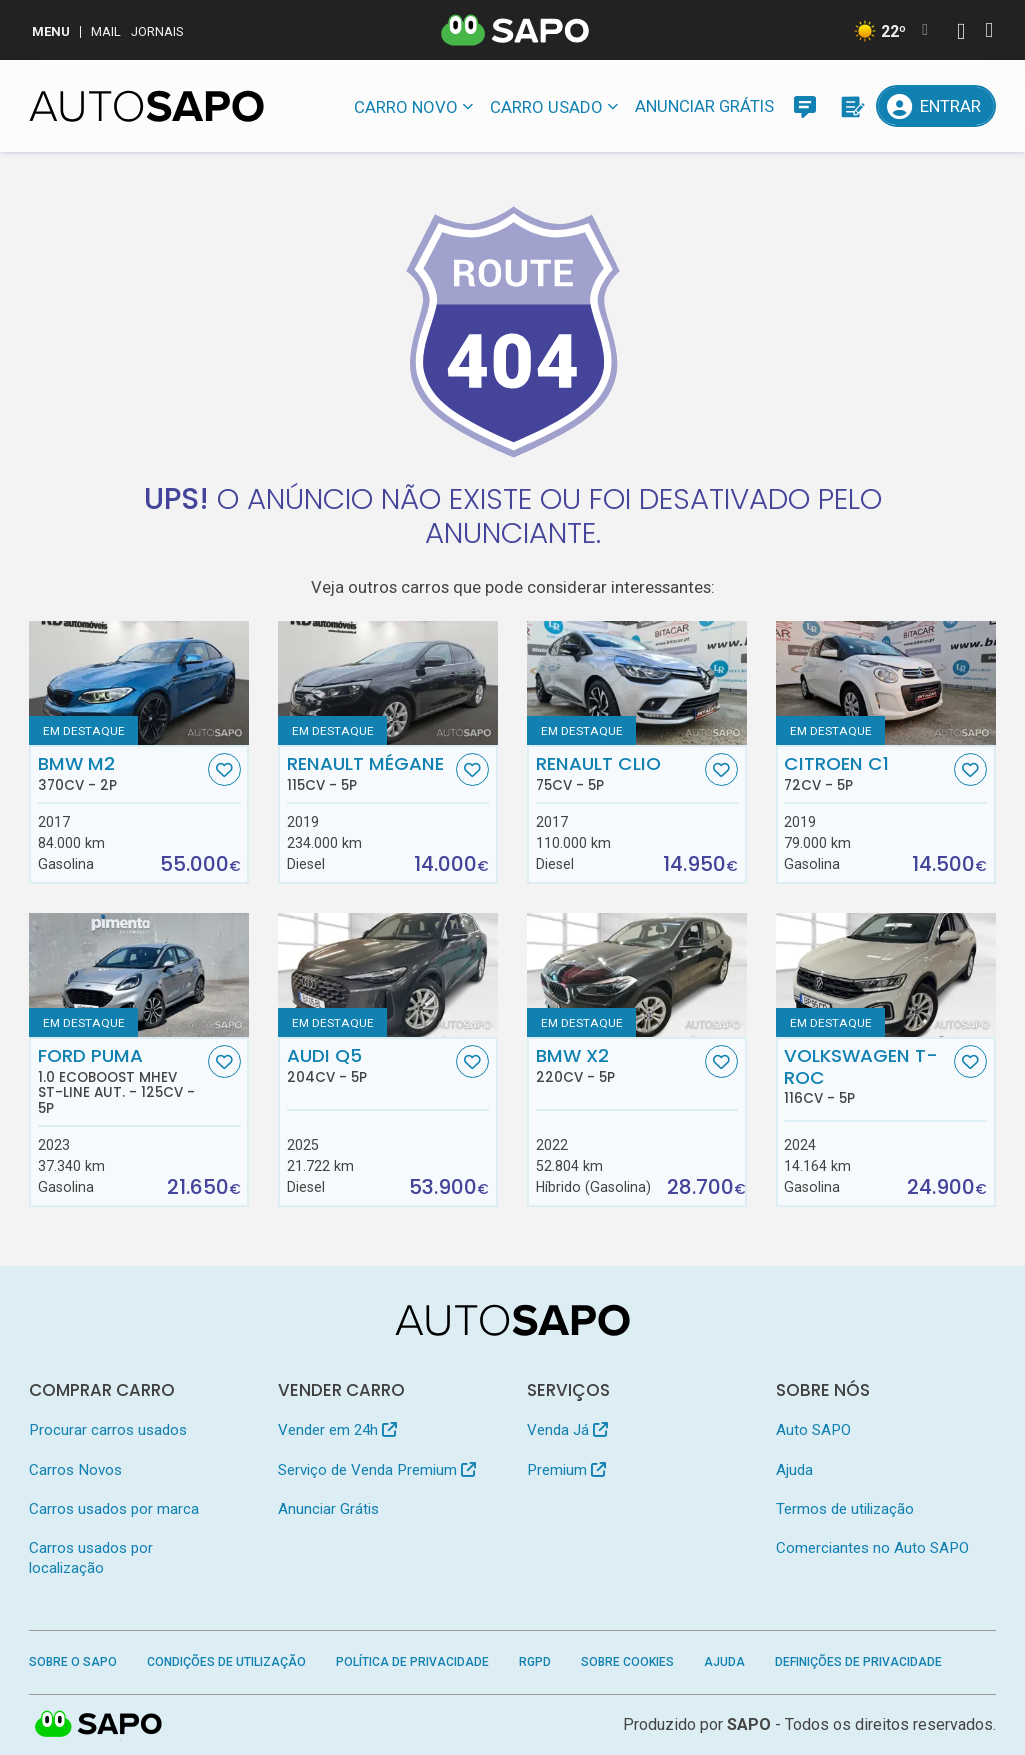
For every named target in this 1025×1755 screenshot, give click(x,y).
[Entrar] (935, 106)
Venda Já (567, 1430)
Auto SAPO (813, 1430)
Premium (566, 1470)
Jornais (157, 31)
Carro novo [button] (406, 107)
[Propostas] (851, 106)
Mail (106, 31)
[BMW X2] (637, 974)
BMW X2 (619, 1065)
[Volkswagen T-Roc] (886, 974)
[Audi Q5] (388, 974)
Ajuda (794, 1470)
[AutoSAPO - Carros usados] (146, 106)
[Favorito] (224, 769)
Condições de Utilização (226, 1662)
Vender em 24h (337, 1430)
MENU (51, 31)
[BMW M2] (139, 682)
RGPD (535, 1662)
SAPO (99, 1725)
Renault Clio (619, 773)
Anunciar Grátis (704, 106)
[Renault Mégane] (388, 682)
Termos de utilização (845, 1509)
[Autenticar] (961, 33)
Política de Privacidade (412, 1662)
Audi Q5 (370, 1065)
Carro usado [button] (546, 107)
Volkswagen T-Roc (867, 1076)
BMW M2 (121, 773)
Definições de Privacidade (858, 1662)
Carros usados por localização (91, 1557)
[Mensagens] (805, 106)
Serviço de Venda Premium (377, 1470)
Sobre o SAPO (73, 1662)
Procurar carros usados (108, 1430)
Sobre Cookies (627, 1662)
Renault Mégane (370, 773)
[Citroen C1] (886, 682)
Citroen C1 (867, 773)
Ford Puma (121, 1081)
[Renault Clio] (637, 682)
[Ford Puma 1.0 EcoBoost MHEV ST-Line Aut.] (139, 974)
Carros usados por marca (114, 1509)
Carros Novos (75, 1470)
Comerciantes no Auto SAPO (872, 1548)
